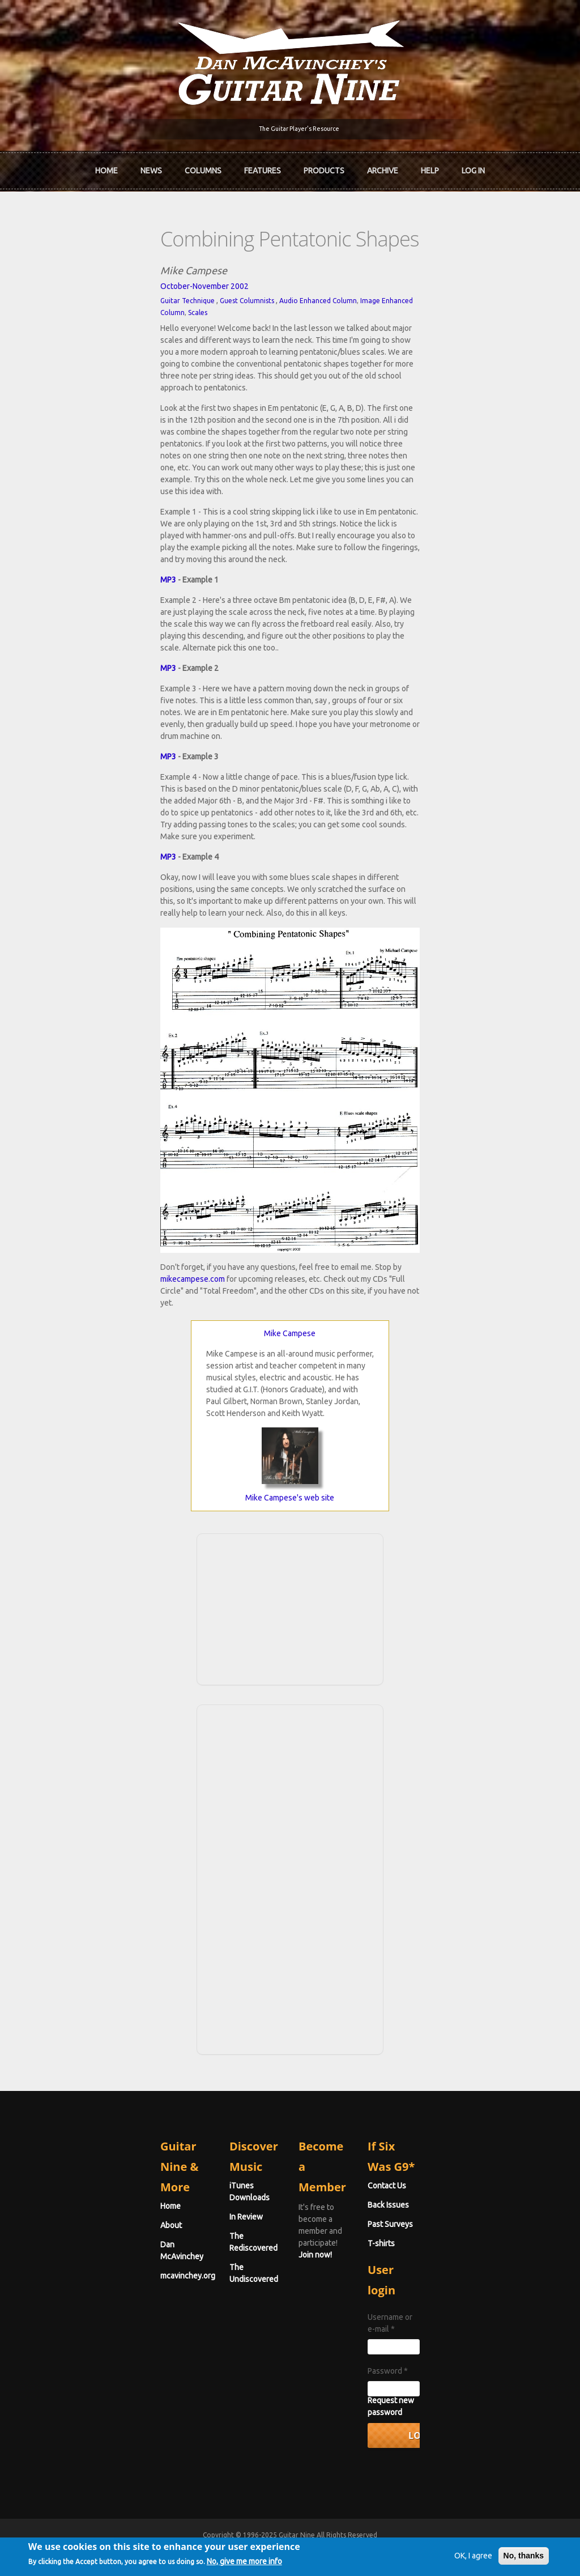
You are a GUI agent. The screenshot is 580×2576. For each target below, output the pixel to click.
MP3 (40, 448)
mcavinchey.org (59, 2281)
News (151, 166)
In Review (182, 2242)
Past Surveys (454, 2262)
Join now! (370, 2236)
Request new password (473, 2406)
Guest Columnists (119, 288)
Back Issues (452, 2242)
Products (324, 166)
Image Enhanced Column (271, 288)
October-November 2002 (76, 273)
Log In (473, 166)
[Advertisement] (290, 1666)
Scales (324, 288)
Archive (382, 166)
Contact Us (451, 2223)
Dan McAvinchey (61, 2262)
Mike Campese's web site (290, 1556)
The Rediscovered (197, 2262)
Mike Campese (290, 1391)
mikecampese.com (307, 1349)
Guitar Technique (59, 288)
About (43, 2242)
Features (262, 166)
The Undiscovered (197, 2281)
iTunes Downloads (198, 2223)
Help (430, 166)
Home (106, 166)
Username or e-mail (468, 2334)
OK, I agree (443, 2556)
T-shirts (445, 2281)
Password (452, 2376)
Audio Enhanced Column (190, 288)
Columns (203, 166)
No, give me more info (274, 2564)
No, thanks (494, 2556)
